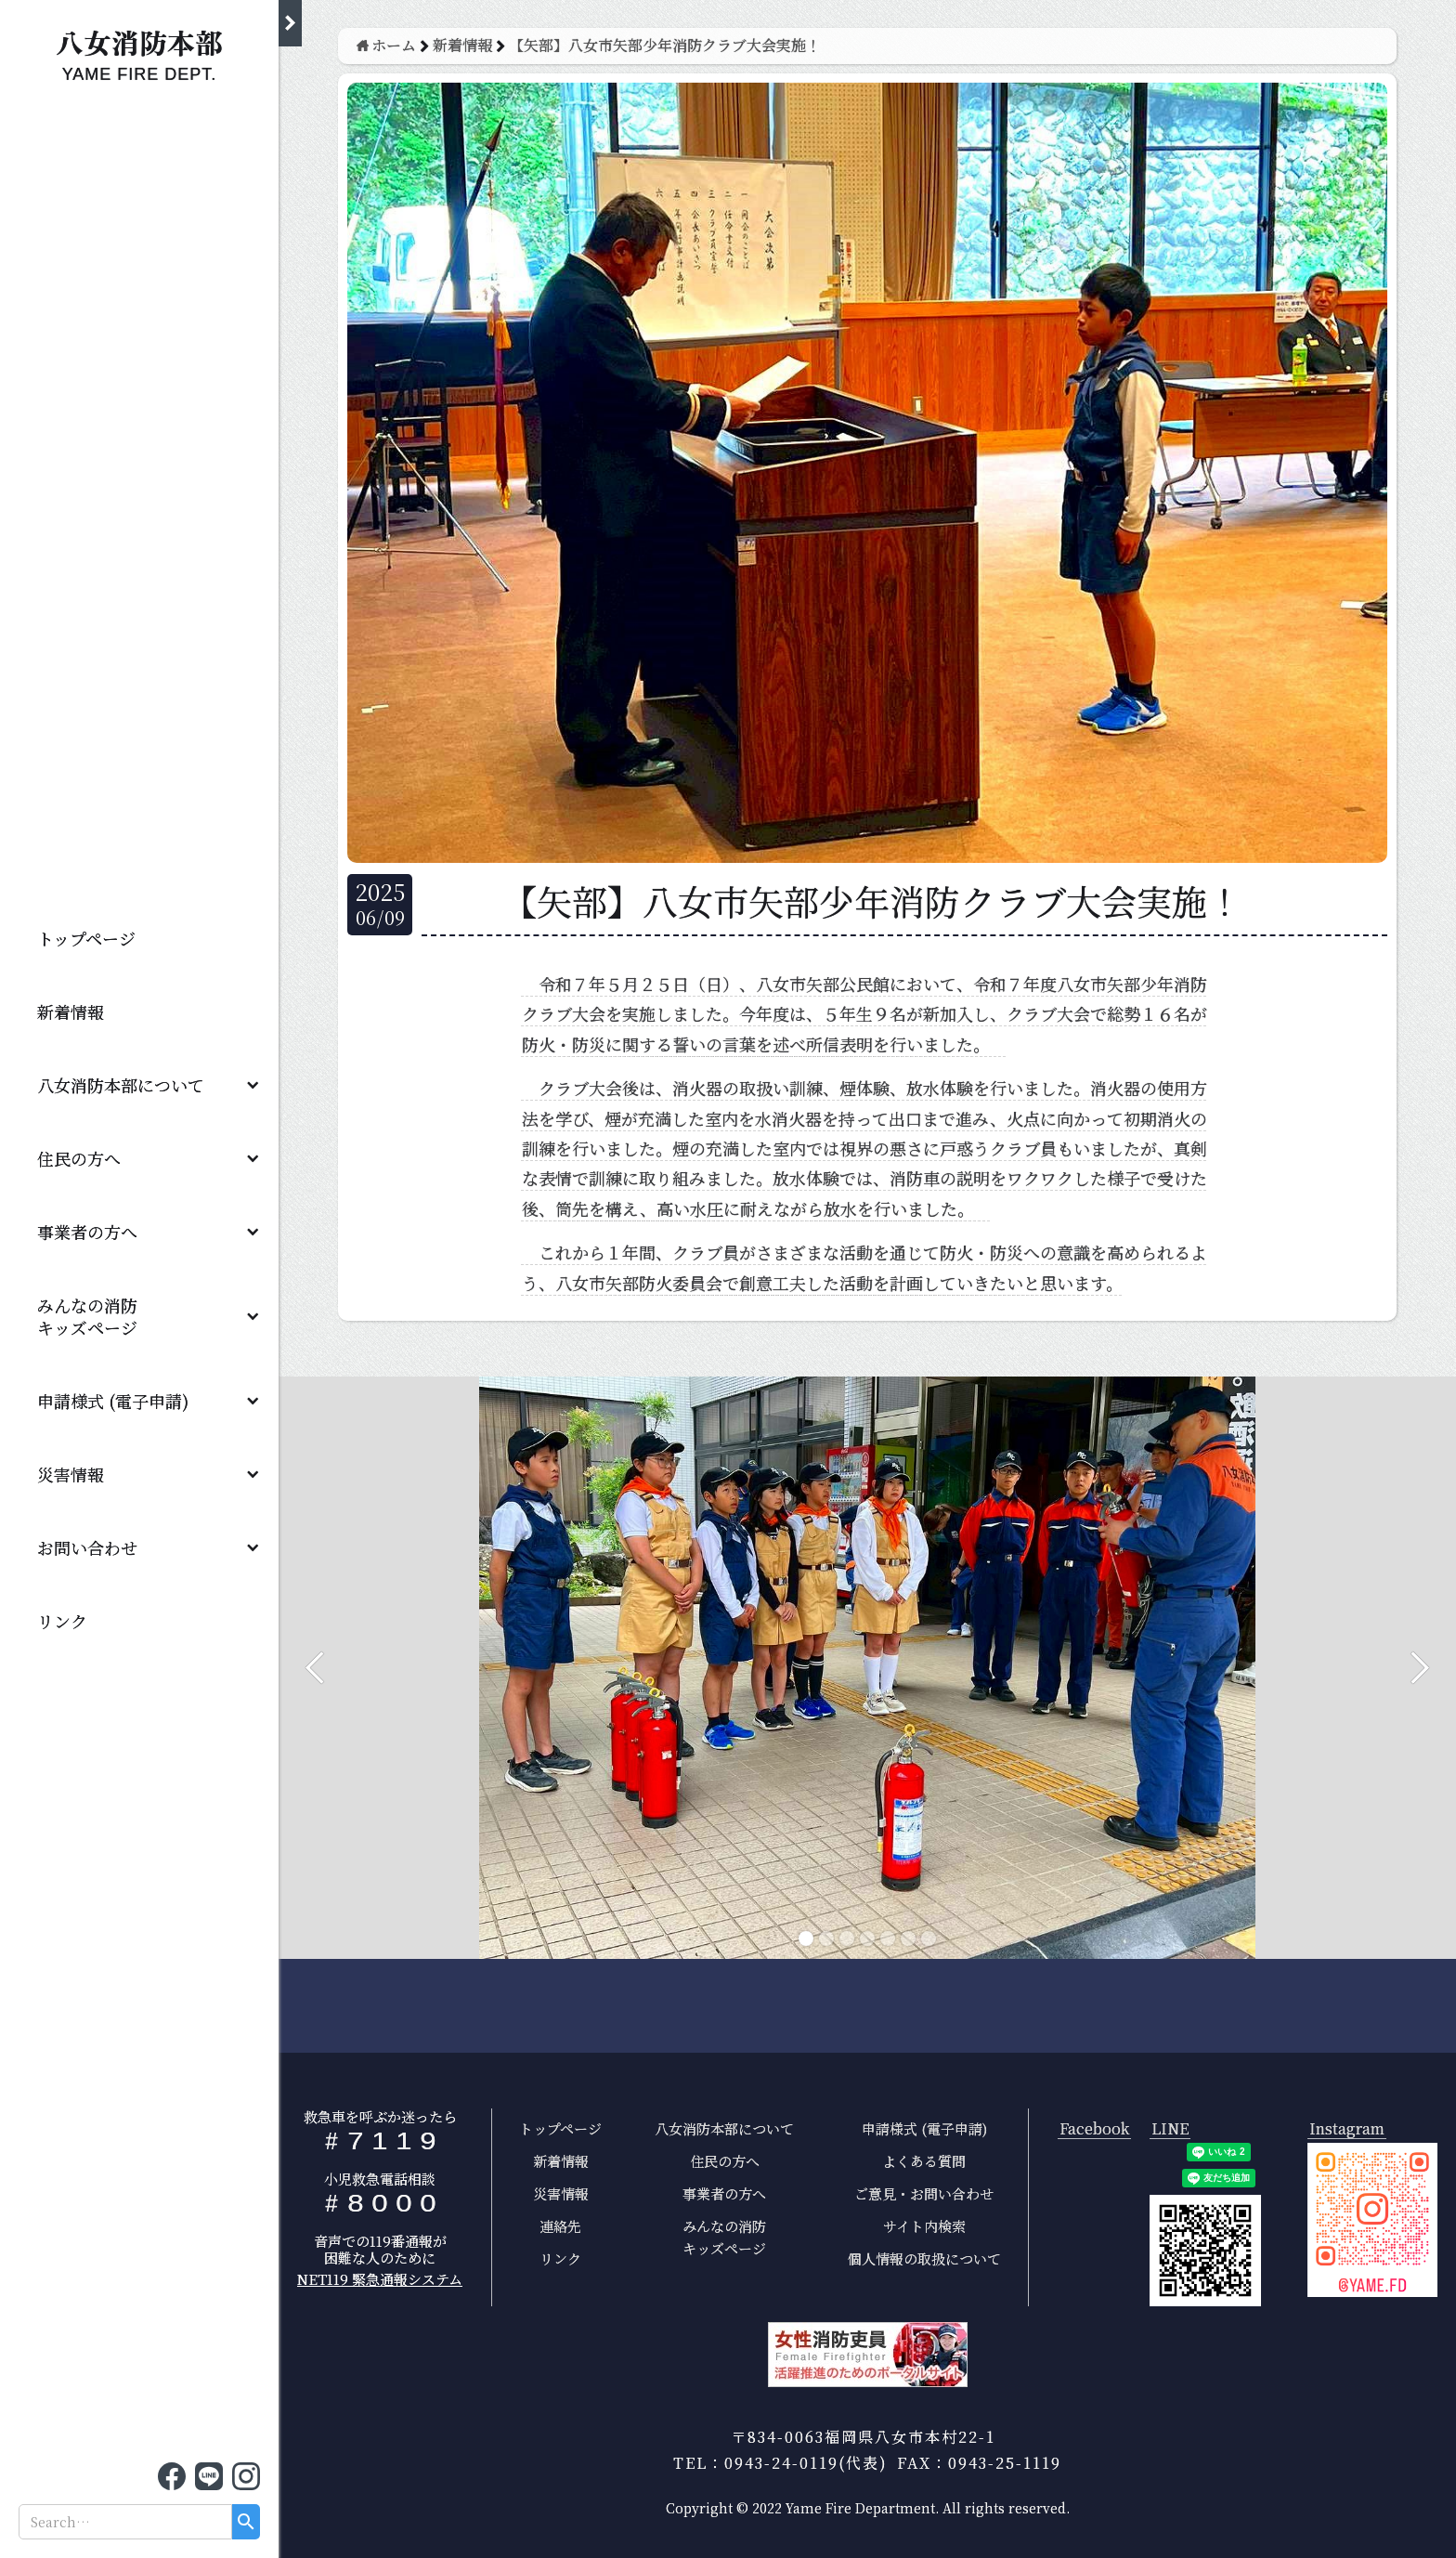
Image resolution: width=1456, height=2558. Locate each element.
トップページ (86, 938)
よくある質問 (924, 2161)
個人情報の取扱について (924, 2258)
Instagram (1346, 2129)
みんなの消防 (95, 1316)
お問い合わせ (87, 1547)
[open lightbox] (1372, 2220)
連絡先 (560, 2226)
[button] (139, 1084)
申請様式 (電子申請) (112, 1401)
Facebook (1094, 2129)
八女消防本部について (120, 1085)
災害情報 (70, 1474)
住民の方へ (79, 1158)
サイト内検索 (924, 2226)
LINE (1170, 2129)
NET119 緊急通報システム (379, 2279)
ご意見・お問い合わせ (924, 2193)
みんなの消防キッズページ (724, 2237)
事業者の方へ (87, 1232)
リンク (62, 1621)
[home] (139, 51)
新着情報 (70, 1011)
